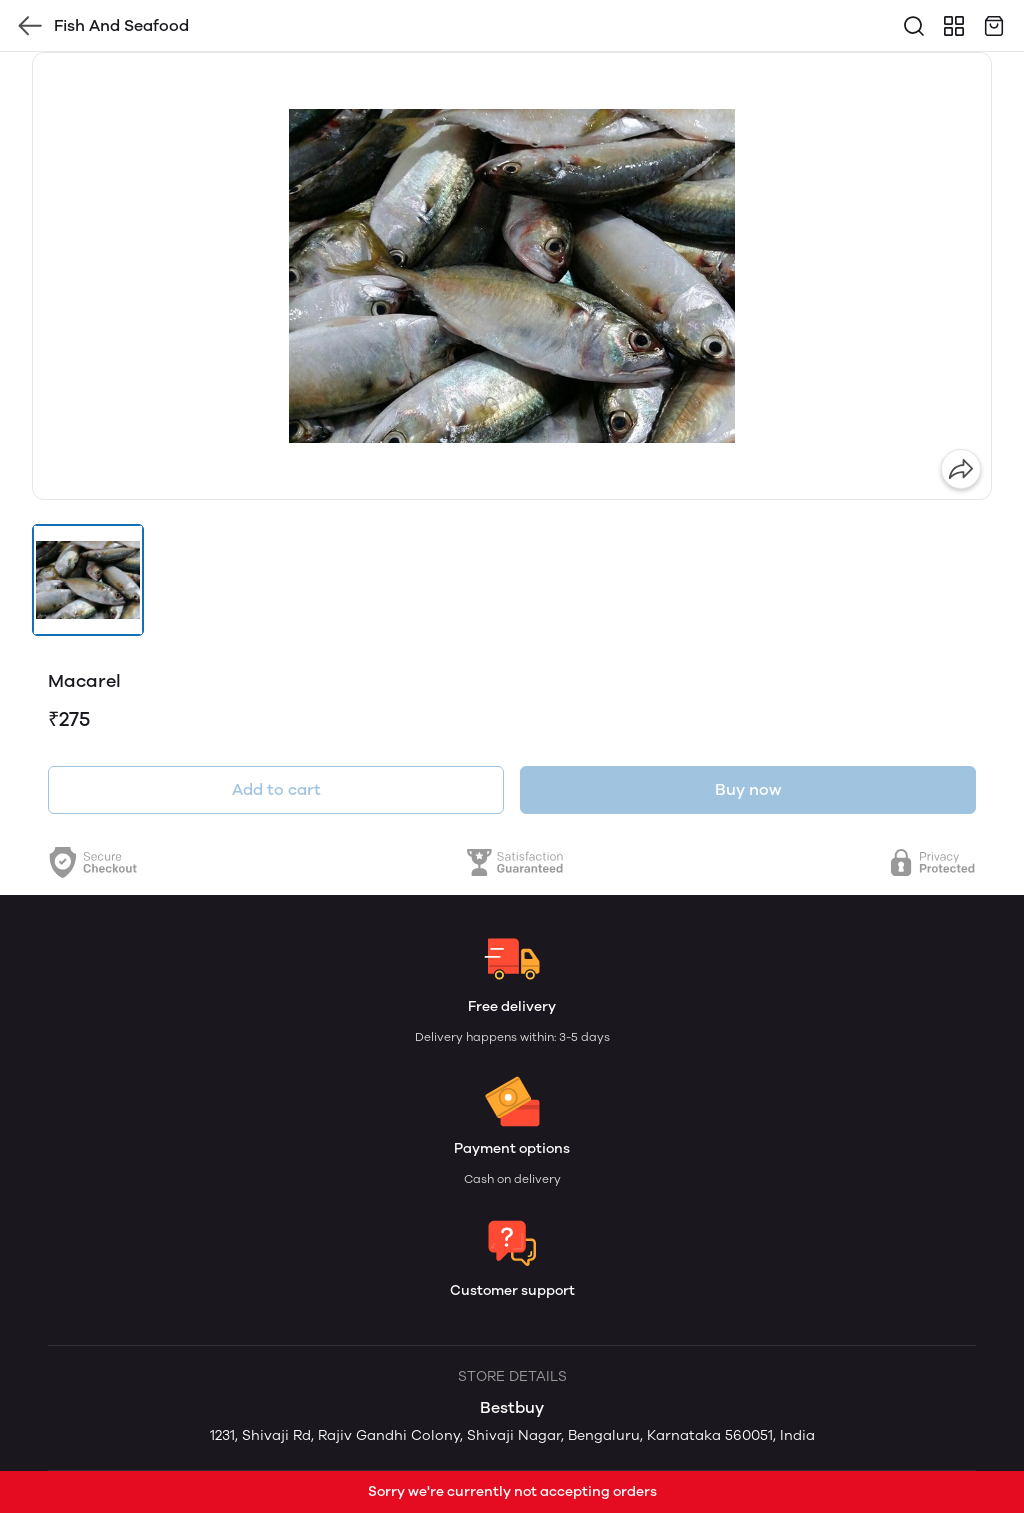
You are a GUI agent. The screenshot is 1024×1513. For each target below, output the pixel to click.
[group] (512, 276)
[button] (88, 580)
